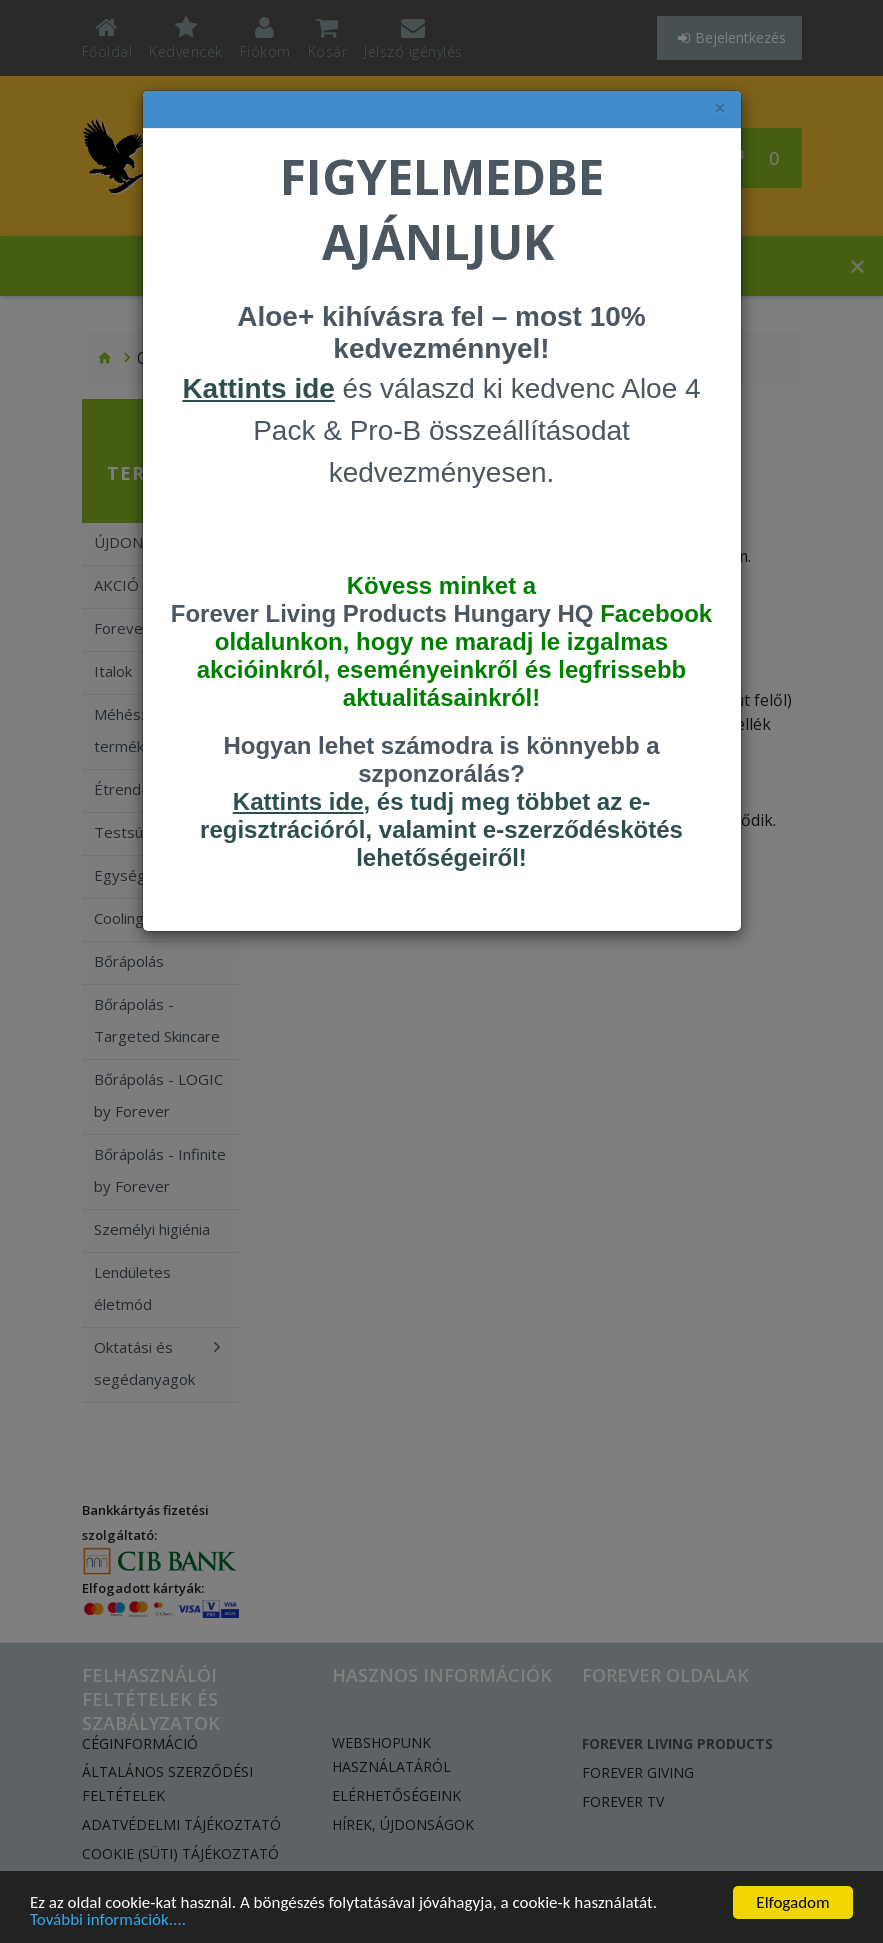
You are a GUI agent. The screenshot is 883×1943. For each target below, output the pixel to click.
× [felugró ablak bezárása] (720, 108)
